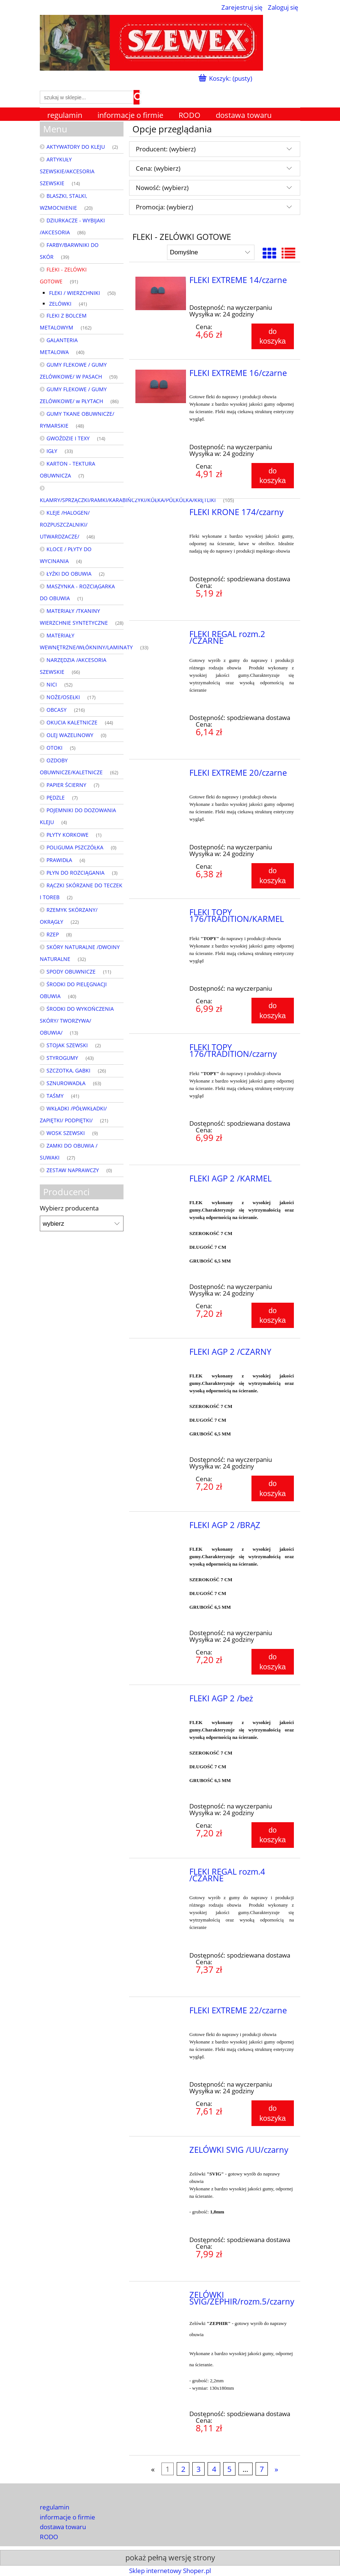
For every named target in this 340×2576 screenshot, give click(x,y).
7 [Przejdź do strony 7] (262, 2469)
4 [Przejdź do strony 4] (214, 2469)
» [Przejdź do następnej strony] (276, 2469)
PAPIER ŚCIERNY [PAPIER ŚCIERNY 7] (66, 784)
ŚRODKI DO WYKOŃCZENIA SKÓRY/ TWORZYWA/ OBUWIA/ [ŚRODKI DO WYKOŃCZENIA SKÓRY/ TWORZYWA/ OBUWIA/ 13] (77, 1020)
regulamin (54, 2507)
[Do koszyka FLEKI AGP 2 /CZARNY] (272, 1488)
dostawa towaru (63, 2526)
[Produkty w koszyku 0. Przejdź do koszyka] (225, 78)
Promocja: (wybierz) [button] (164, 207)
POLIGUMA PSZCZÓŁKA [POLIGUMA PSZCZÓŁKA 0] (74, 847)
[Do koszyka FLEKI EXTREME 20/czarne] (272, 875)
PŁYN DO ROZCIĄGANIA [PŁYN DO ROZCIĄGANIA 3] (75, 872)
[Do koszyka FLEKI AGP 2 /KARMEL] (272, 1315)
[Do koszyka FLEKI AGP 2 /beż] (272, 1834)
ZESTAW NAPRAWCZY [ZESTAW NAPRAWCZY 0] (72, 1170)
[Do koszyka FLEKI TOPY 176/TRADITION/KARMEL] (272, 1010)
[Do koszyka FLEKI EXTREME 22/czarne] (272, 2113)
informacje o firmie (67, 2517)
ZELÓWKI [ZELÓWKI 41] (60, 303)
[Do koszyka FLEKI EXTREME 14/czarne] (272, 336)
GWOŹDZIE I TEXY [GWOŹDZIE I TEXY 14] (68, 438)
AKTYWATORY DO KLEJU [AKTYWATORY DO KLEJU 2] (75, 146)
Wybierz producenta (69, 1208)
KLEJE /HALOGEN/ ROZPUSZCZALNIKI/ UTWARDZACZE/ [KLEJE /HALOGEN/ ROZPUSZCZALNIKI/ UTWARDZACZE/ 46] (65, 524)
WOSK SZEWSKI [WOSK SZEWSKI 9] (65, 1132)
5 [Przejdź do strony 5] (229, 2469)
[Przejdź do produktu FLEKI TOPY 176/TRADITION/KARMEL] (160, 914)
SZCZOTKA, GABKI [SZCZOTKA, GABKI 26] (68, 1070)
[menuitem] (65, 115)
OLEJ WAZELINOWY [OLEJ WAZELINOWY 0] (69, 735)
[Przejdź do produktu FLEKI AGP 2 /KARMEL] (160, 1180)
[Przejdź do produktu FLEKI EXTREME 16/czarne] (160, 386)
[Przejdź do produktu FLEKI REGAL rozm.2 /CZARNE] (160, 636)
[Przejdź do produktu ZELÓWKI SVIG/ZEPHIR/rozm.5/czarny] (160, 2297)
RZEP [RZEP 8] (52, 934)
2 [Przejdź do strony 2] (183, 2469)
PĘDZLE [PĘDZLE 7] (55, 797)
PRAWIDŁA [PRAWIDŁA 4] (59, 860)
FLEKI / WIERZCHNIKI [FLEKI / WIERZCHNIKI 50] (74, 292)
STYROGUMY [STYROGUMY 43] (62, 1057)
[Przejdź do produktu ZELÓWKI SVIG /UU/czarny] (160, 2152)
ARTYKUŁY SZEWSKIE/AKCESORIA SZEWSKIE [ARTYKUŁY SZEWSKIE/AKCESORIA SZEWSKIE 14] (67, 171)
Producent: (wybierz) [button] (166, 149)
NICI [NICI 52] (51, 684)
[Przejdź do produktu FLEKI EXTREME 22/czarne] (160, 2012)
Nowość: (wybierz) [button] (162, 187)
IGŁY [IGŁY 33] (51, 450)
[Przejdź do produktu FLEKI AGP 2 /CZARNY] (160, 1354)
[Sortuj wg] (210, 252)
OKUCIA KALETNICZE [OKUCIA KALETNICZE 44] (71, 722)
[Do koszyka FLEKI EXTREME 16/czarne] (272, 475)
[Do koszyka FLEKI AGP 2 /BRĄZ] (272, 1661)
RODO (49, 2536)
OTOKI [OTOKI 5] (54, 747)
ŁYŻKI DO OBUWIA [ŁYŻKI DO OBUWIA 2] (69, 573)
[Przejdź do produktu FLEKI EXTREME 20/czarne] (160, 775)
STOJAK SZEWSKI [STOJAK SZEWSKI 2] (67, 1045)
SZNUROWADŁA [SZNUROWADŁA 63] (66, 1083)
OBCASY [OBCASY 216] (56, 709)
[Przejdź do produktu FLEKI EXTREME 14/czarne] (160, 293)
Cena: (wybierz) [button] (158, 168)
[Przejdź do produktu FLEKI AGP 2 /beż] (160, 1700)
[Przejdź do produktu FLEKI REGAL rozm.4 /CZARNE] (160, 1873)
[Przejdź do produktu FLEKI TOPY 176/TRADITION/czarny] (160, 1049)
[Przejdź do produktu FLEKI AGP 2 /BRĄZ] (160, 1527)
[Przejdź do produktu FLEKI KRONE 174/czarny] (160, 514)
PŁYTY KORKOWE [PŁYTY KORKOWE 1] (67, 834)
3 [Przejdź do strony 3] (198, 2469)
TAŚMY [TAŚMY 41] (55, 1095)
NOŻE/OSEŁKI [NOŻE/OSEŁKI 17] (63, 697)
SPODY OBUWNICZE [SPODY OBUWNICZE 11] (71, 971)
